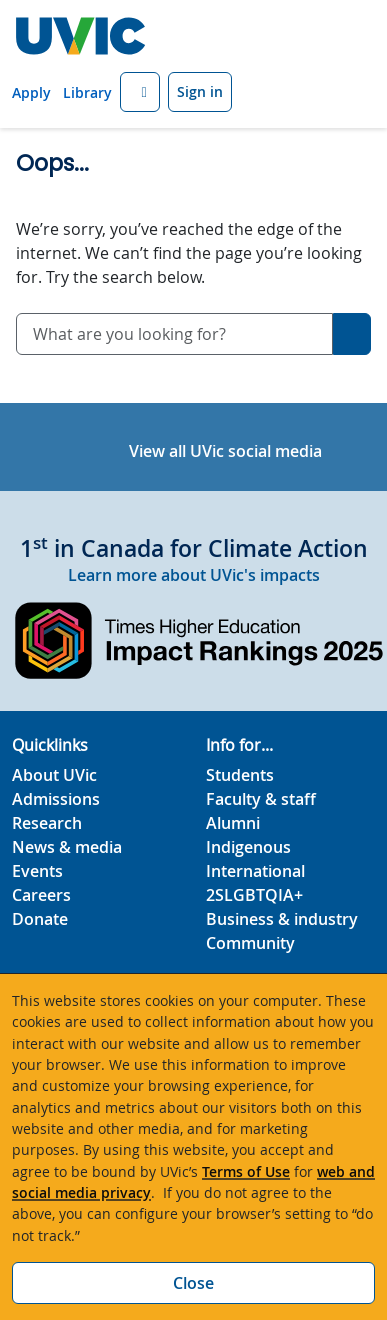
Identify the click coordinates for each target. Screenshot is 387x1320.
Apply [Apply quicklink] (31, 92)
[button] (140, 92)
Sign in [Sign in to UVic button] (200, 91)
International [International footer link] (255, 871)
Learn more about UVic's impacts (194, 575)
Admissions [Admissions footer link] (56, 799)
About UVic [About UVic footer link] (54, 775)
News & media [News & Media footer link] (67, 847)
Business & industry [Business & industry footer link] (282, 919)
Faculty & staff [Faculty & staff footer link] (261, 799)
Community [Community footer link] (250, 943)
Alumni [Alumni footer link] (233, 823)
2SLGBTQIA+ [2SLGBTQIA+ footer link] (254, 895)
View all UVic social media (225, 451)
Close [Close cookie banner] (193, 1283)
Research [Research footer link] (47, 823)
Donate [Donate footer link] (40, 919)
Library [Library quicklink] (87, 92)
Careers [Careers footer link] (41, 895)
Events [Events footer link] (37, 871)
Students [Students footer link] (240, 775)
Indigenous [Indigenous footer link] (248, 847)
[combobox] (174, 334)
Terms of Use (246, 1171)
